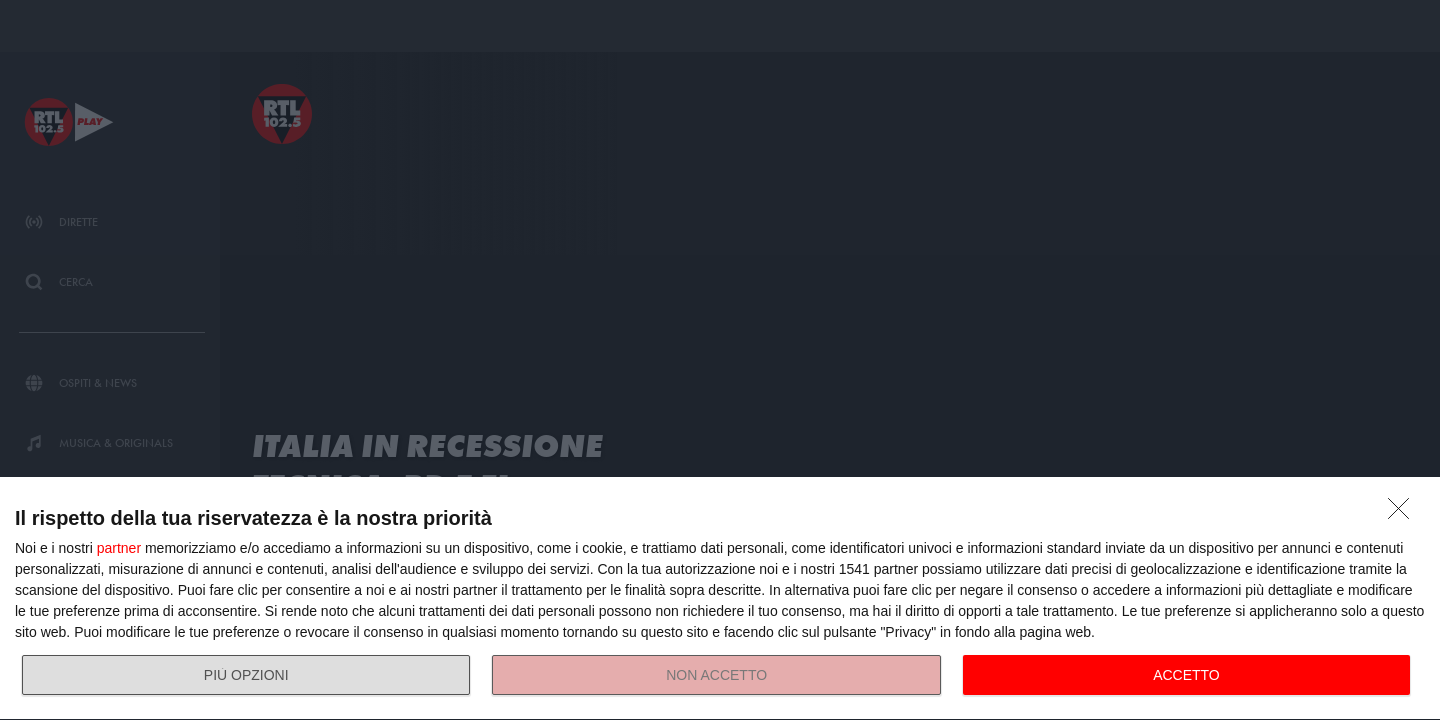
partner (119, 548)
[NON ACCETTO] (1404, 514)
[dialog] (720, 599)
